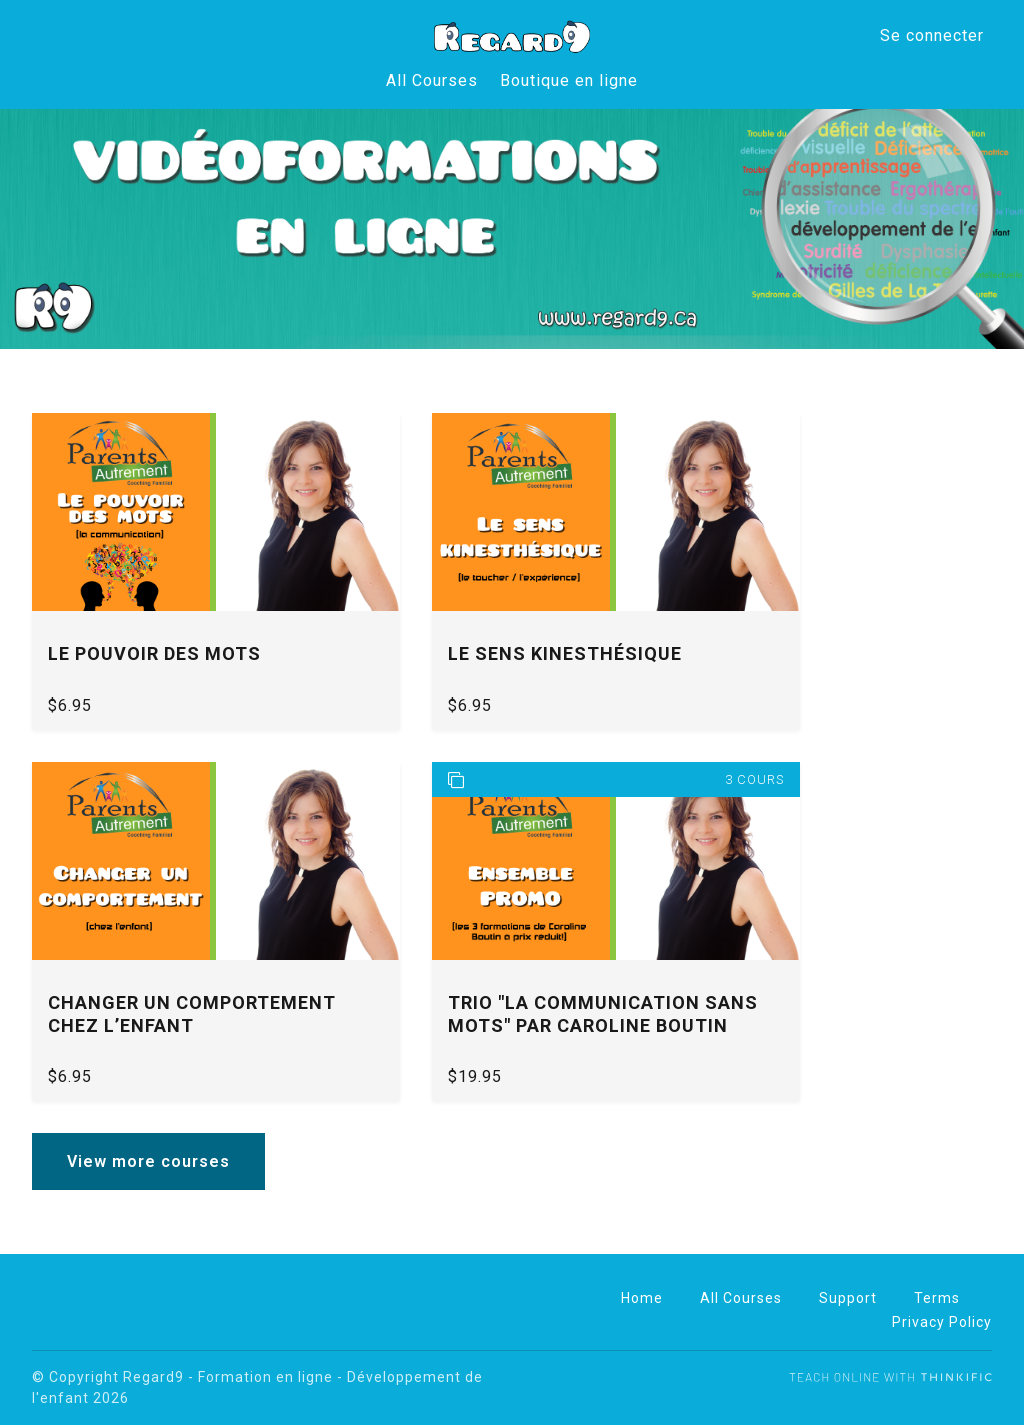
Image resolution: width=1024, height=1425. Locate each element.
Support (848, 1298)
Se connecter (932, 35)
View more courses (148, 1161)
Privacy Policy (942, 1322)
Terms (937, 1298)
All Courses (433, 80)
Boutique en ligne (569, 80)
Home (642, 1298)
